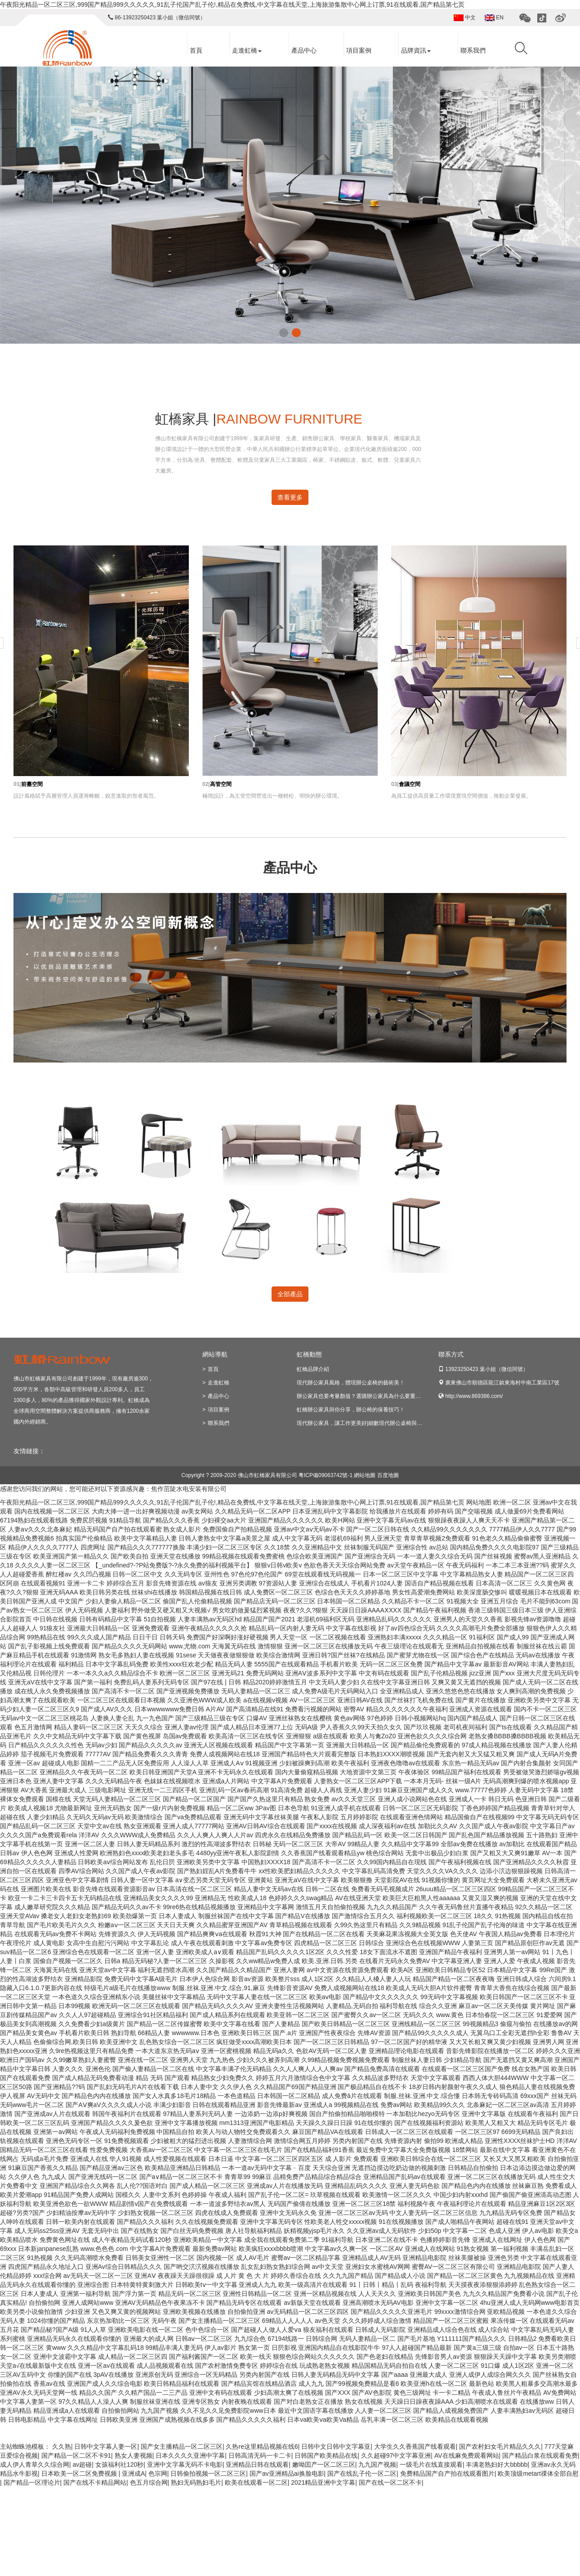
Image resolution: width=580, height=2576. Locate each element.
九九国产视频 (377, 2464)
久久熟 (61, 2446)
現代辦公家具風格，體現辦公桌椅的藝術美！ (351, 1383)
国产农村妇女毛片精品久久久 (500, 2446)
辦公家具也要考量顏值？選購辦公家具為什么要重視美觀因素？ (372, 1396)
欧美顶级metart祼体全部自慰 (538, 2473)
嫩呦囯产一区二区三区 (323, 2464)
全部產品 (290, 1294)
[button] (283, 332)
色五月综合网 (149, 2482)
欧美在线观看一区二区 (256, 2482)
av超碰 (82, 2464)
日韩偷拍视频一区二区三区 (208, 2473)
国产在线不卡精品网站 (94, 2482)
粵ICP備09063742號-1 (325, 1475)
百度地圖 (388, 1475)
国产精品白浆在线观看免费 (540, 2455)
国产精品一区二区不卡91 (76, 2455)
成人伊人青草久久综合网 (34, 2464)
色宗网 (157, 2473)
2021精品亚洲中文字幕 (323, 2482)
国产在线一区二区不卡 (390, 2482)
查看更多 (290, 497)
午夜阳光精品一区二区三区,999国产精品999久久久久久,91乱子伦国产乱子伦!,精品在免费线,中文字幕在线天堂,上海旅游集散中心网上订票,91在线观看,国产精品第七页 (232, 4)
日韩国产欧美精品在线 (325, 2455)
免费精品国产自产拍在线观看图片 (447, 2473)
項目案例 (354, 50)
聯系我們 (469, 50)
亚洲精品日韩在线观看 (257, 2464)
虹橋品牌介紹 (313, 1369)
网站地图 (478, 1502)
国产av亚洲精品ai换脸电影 (287, 2473)
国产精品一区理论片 (32, 2482)
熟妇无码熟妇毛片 (196, 2482)
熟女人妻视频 (133, 2455)
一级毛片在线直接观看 (431, 2464)
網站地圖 (364, 1475)
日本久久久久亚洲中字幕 (190, 2455)
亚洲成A (133, 2473)
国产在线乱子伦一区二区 (362, 2473)
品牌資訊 (412, 50)
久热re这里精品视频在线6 (262, 2446)
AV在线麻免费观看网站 (466, 2455)
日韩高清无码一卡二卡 (259, 2455)
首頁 (192, 50)
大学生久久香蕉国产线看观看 (415, 2446)
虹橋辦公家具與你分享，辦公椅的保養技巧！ (351, 1409)
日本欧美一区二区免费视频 (80, 2473)
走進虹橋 (243, 50)
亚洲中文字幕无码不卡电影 (185, 2464)
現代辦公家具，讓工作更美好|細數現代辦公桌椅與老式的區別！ (373, 1423)
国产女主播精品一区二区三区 (182, 2446)
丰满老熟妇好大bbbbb (496, 2464)
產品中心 (299, 50)
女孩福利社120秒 (119, 2464)
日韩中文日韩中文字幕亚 (335, 2446)
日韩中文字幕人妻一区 (105, 2446)
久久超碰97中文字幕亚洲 (396, 2455)
